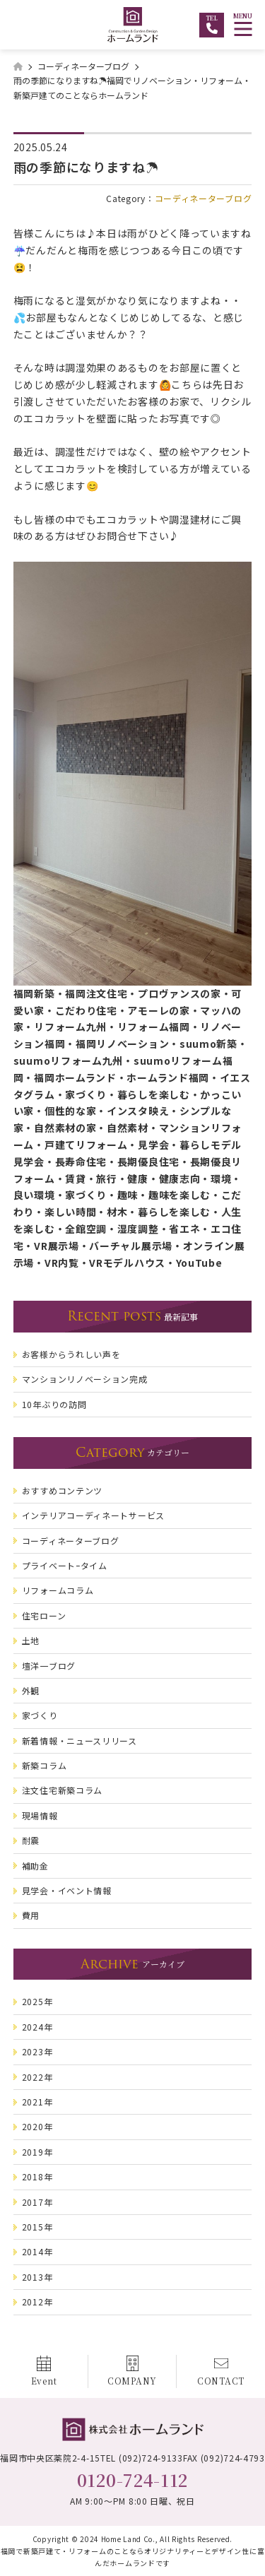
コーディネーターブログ (203, 198)
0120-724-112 (132, 2479)
